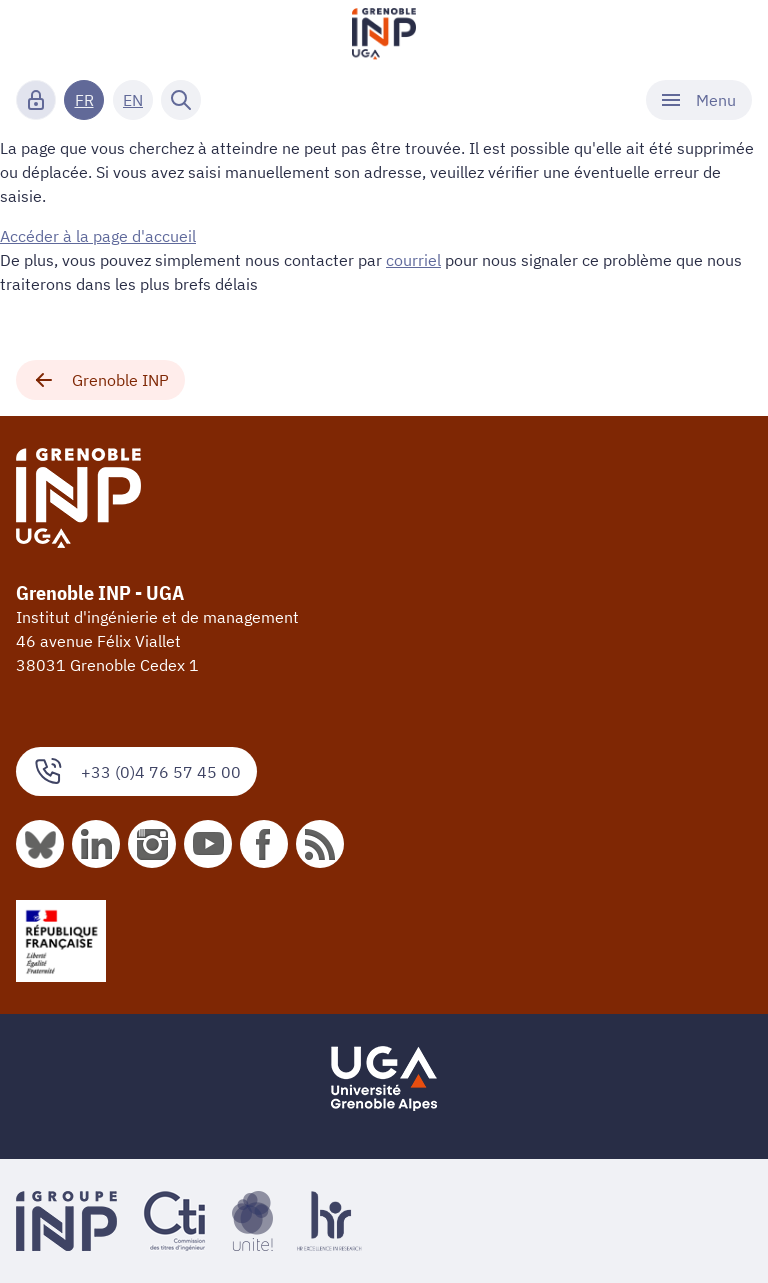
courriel (413, 260)
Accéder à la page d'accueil (98, 236)
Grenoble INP (100, 380)
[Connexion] (36, 100)
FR (84, 100)
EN (133, 100)
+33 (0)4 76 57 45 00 (136, 771)
